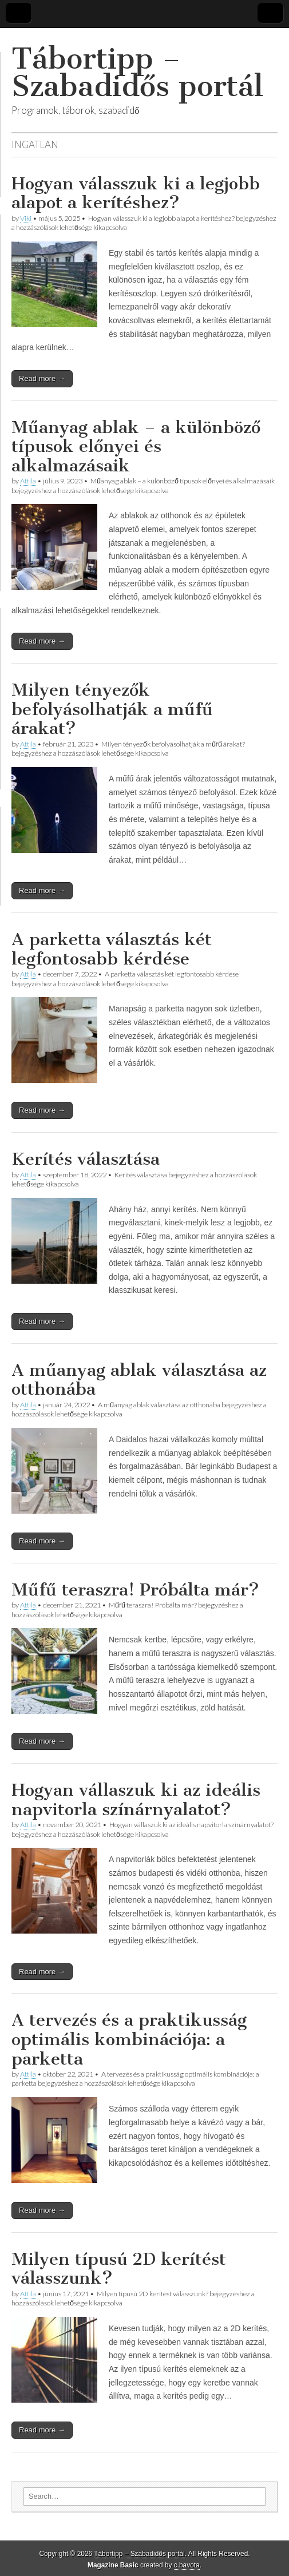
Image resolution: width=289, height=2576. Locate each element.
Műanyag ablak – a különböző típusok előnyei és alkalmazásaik (135, 446)
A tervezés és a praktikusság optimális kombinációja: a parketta (129, 2039)
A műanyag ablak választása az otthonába (139, 1380)
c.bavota (187, 2565)
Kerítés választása (85, 1159)
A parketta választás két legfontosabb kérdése (111, 949)
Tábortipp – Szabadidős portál (137, 72)
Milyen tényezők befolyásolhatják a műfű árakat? (112, 709)
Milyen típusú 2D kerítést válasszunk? (118, 2269)
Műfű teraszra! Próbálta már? (135, 1589)
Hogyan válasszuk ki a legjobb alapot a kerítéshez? (135, 193)
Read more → (42, 378)
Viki (25, 218)
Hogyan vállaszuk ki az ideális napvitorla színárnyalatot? (135, 1800)
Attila (28, 481)
